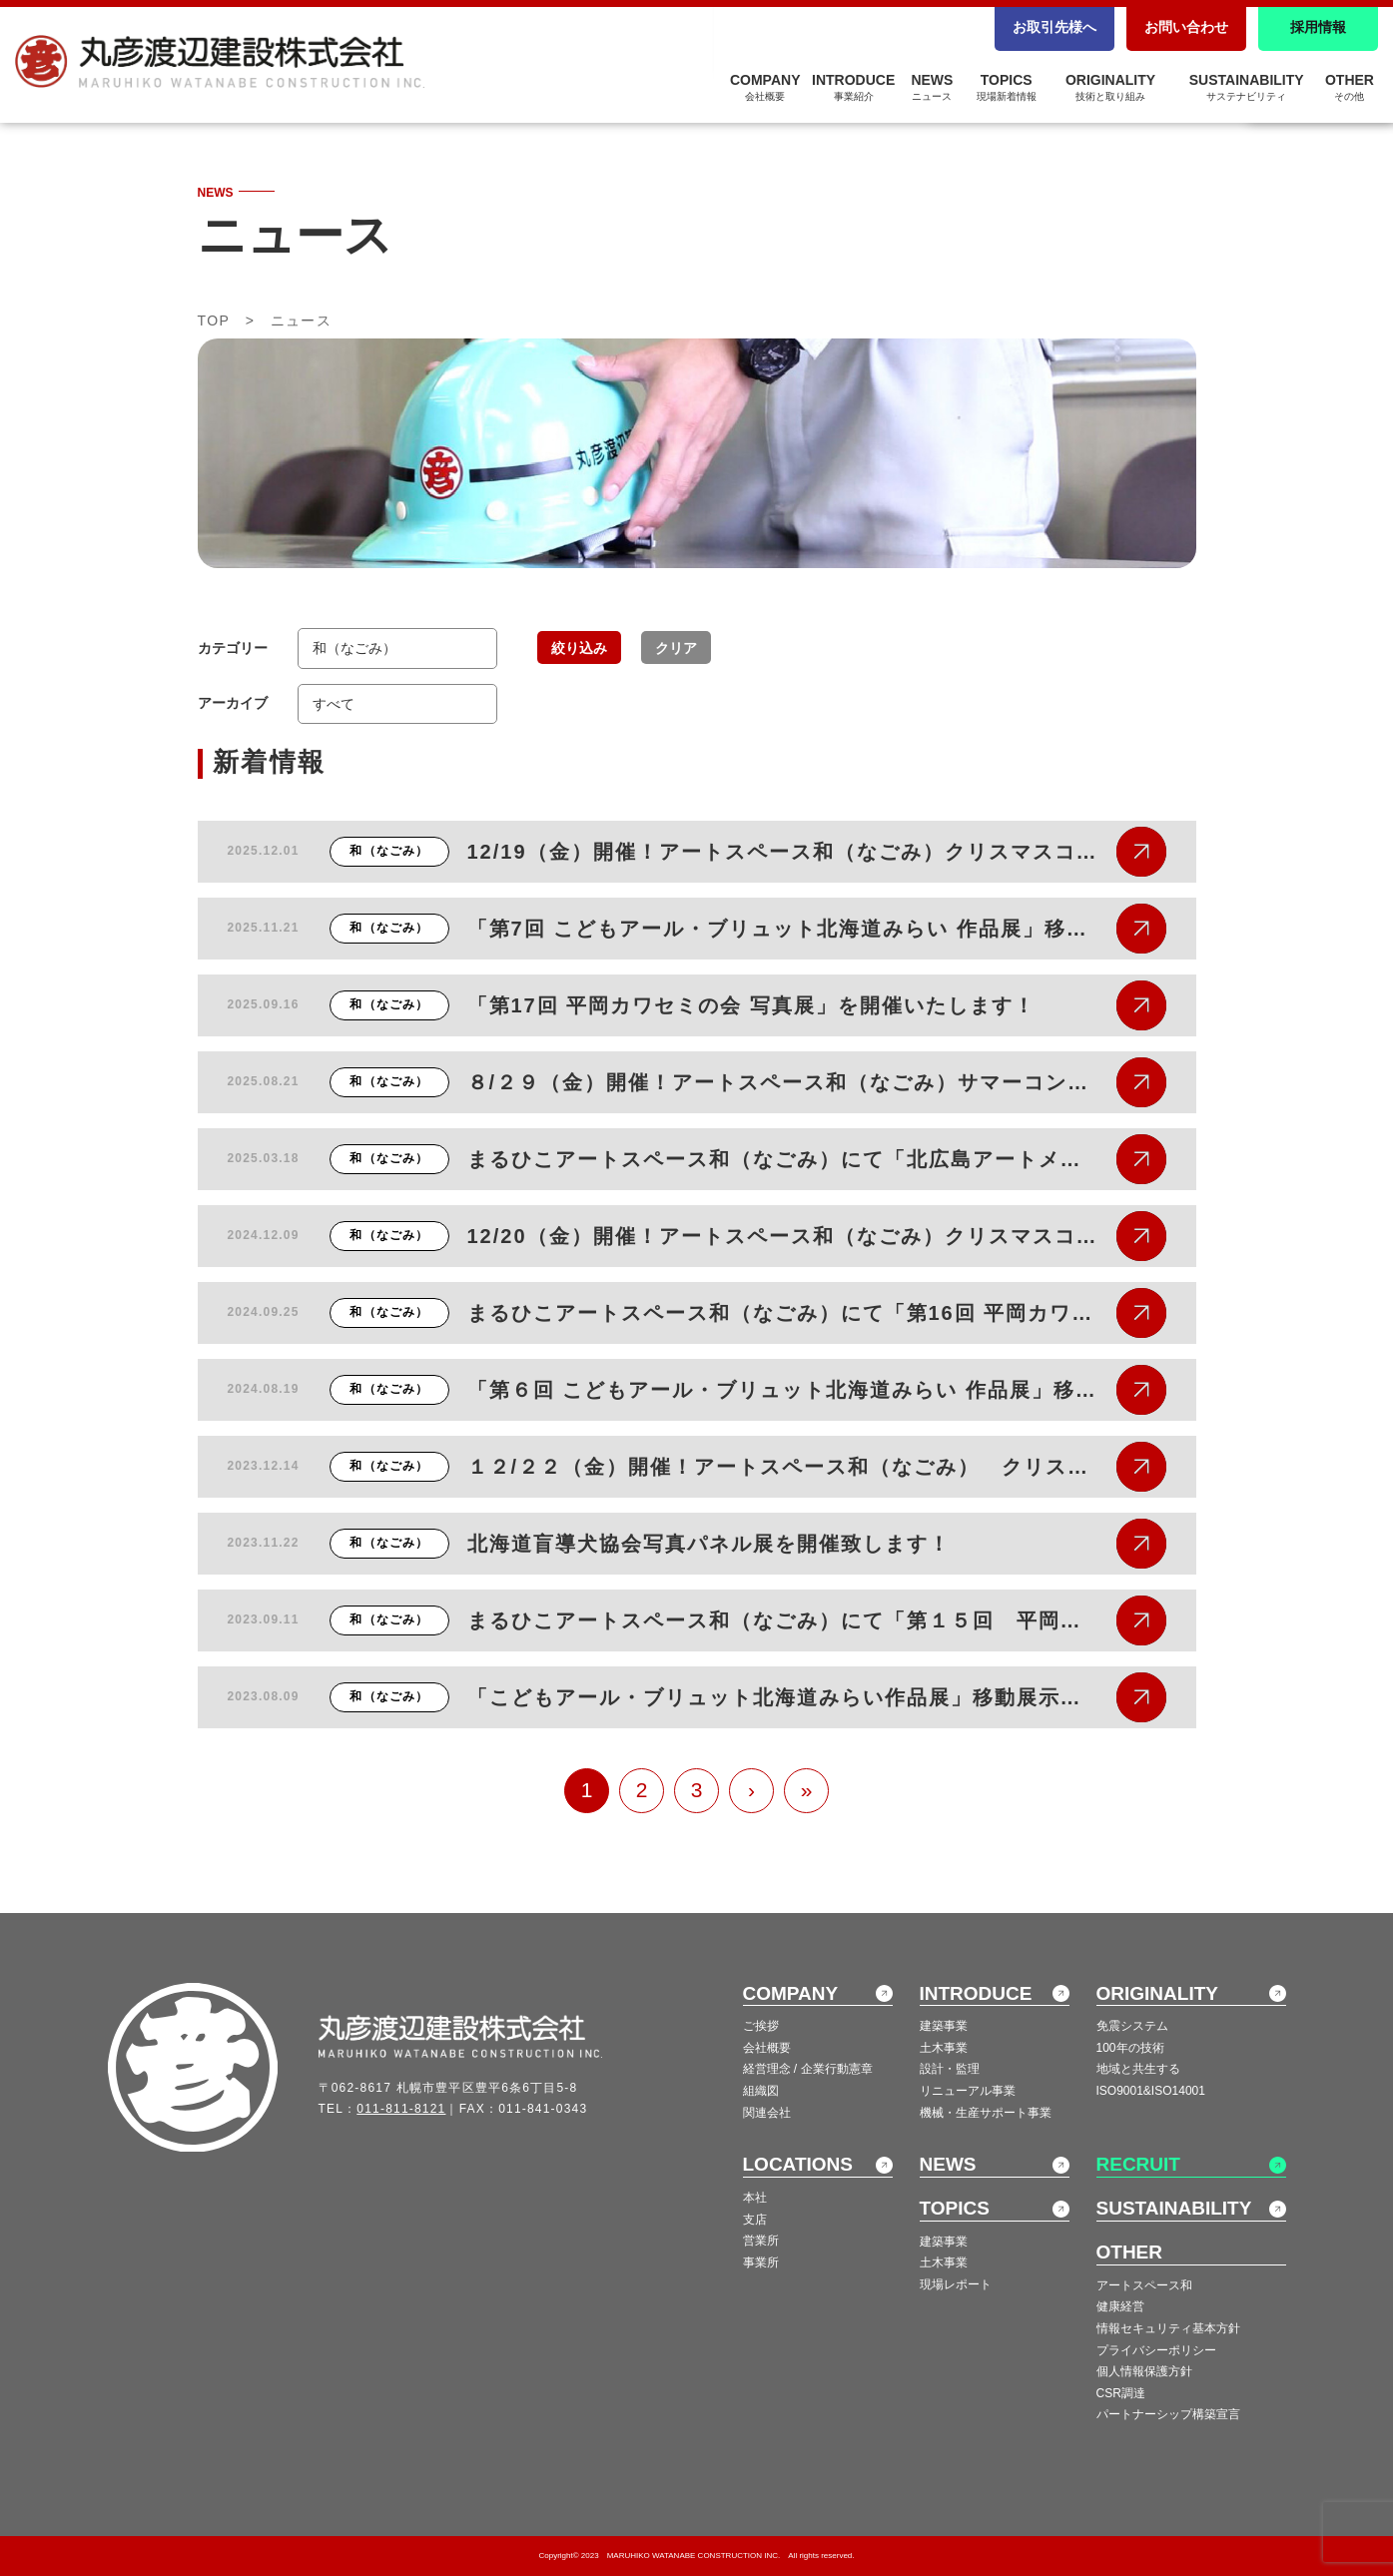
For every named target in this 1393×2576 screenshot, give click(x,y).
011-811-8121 (400, 2109)
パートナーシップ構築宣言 (1168, 2414)
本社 (755, 2198)
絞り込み (579, 648)
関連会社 (767, 2113)
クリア (676, 648)
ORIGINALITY (1110, 87)
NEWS (932, 87)
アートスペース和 (1144, 2285)
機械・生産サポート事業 (985, 2113)
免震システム (1132, 2026)
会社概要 (767, 2048)
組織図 (761, 2091)
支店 (755, 2220)
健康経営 (1120, 2306)
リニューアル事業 (968, 2091)
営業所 (761, 2241)
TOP (214, 320)
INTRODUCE (853, 87)
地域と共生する (1138, 2069)
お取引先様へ (1054, 27)
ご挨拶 (761, 2026)
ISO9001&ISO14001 (1150, 2091)
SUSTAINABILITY (1246, 87)
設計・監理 (950, 2069)
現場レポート (956, 2284)
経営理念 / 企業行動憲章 (808, 2069)
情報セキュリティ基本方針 (1168, 2328)
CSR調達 (1120, 2393)
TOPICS (1007, 87)
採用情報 (1318, 27)
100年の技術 (1130, 2048)
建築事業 (944, 2026)
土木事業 (944, 2048)
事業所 (761, 2262)
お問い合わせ (1186, 27)
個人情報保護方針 (1144, 2371)
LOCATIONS (798, 2164)
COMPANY (765, 87)
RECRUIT (1138, 2164)
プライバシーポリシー (1156, 2350)
